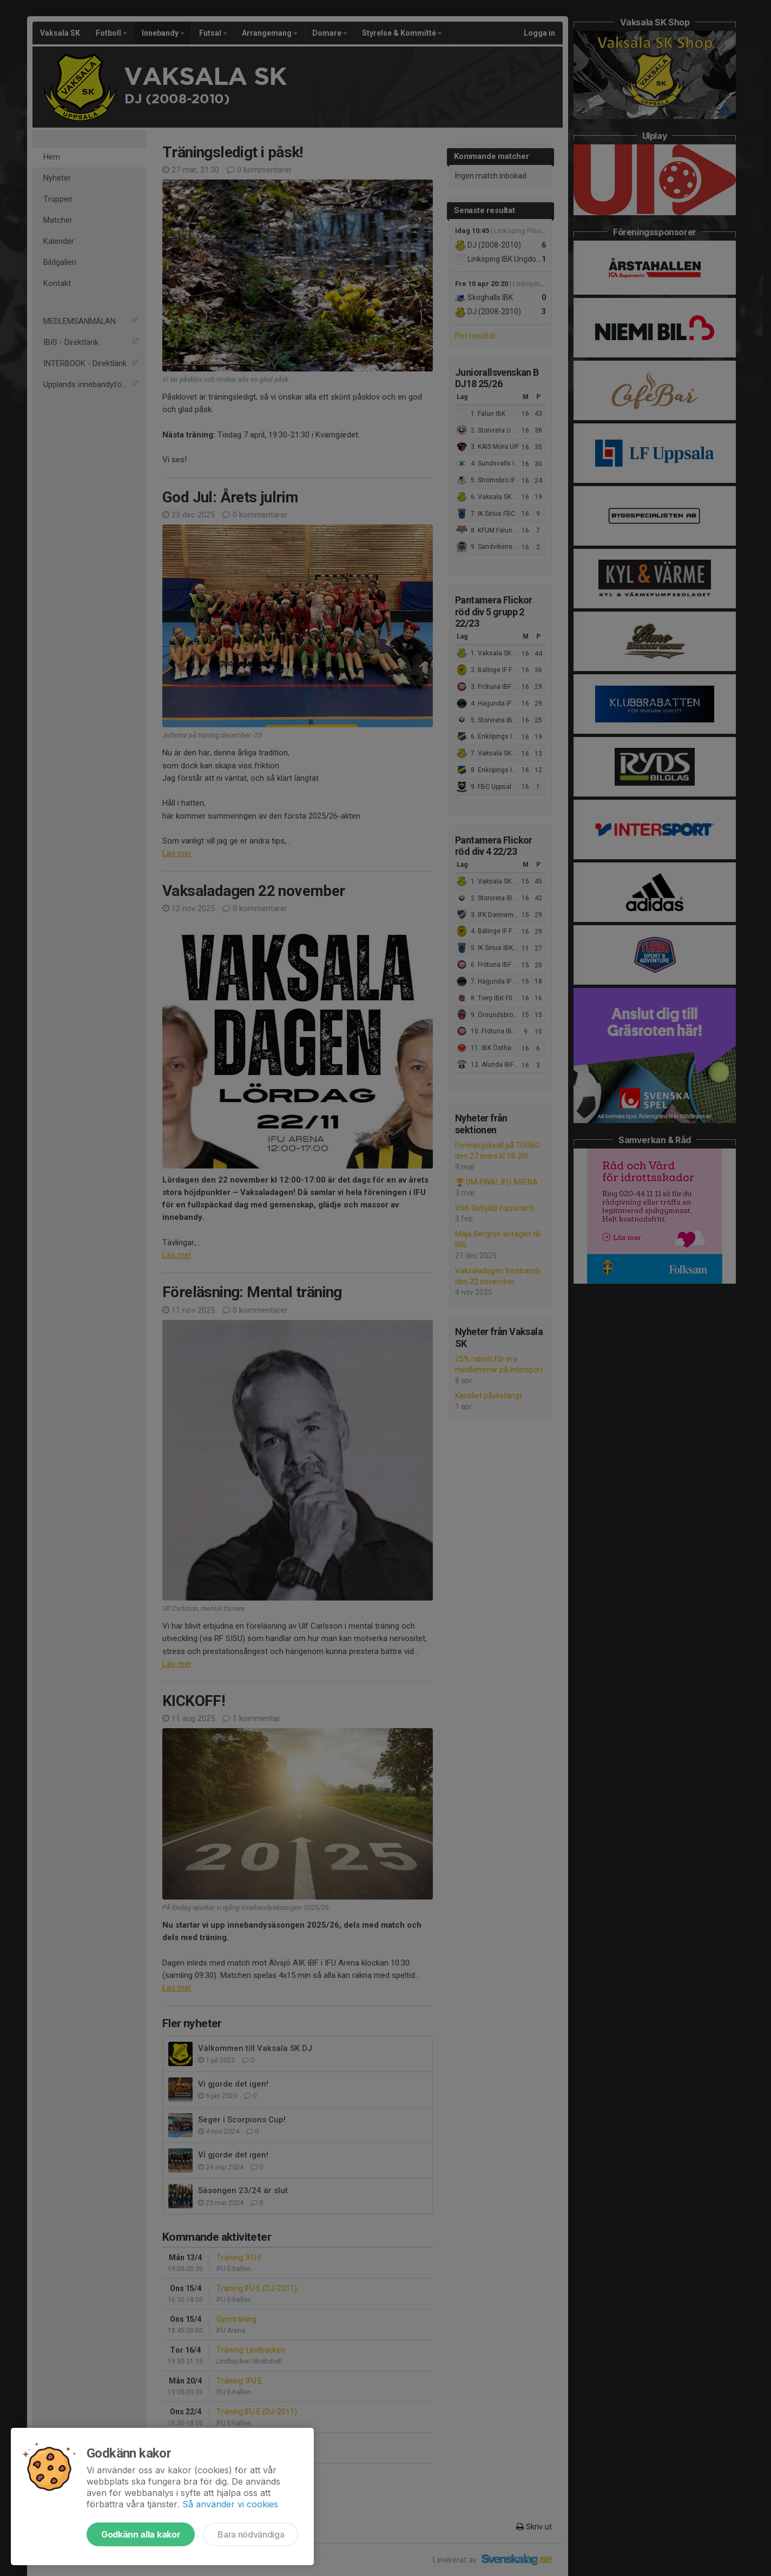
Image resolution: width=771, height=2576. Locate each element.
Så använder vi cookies (230, 2504)
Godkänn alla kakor (140, 2534)
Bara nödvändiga (251, 2534)
